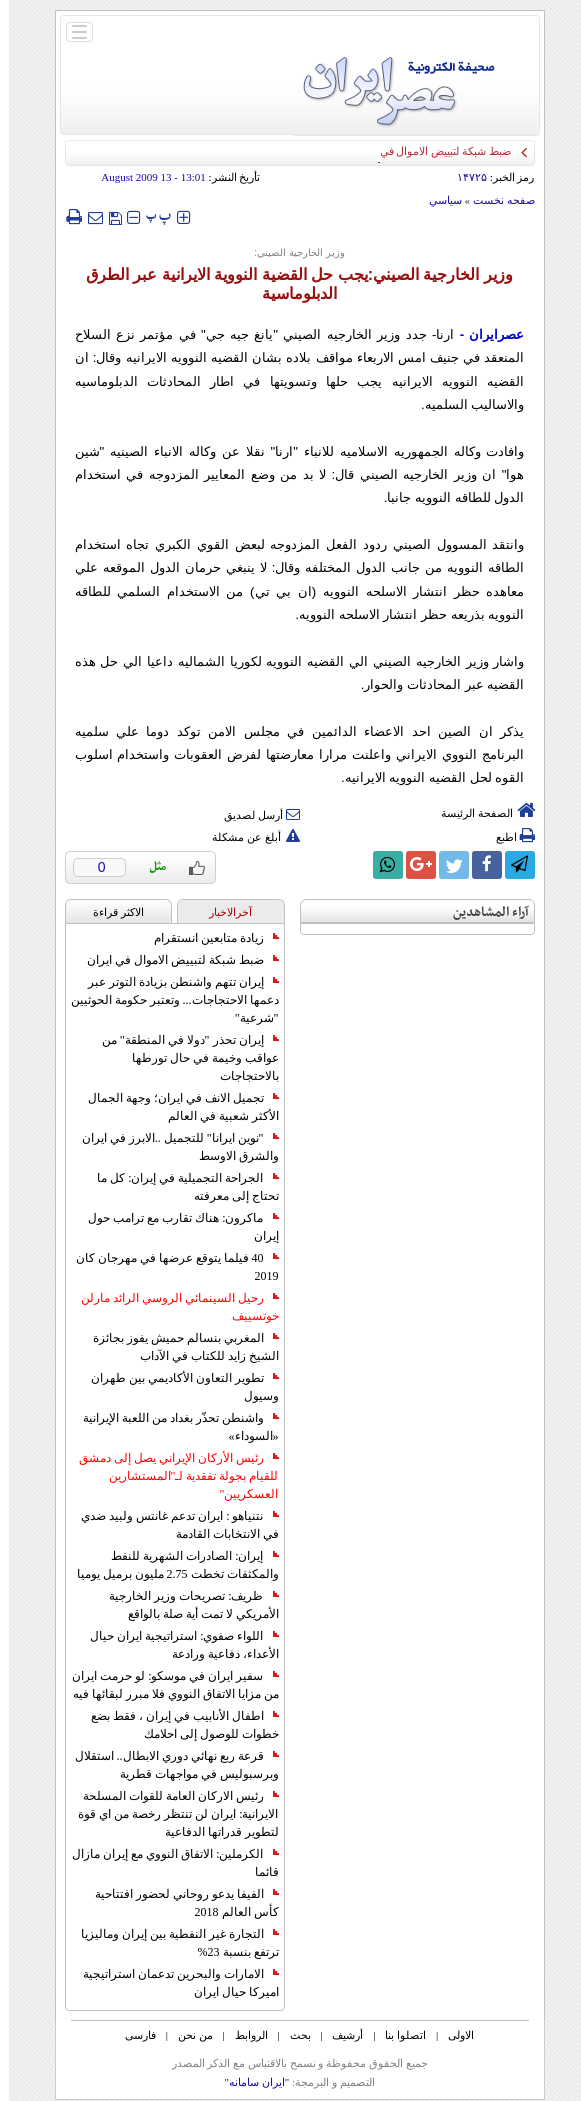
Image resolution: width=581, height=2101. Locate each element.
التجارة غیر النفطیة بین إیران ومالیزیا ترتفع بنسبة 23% (171, 1943)
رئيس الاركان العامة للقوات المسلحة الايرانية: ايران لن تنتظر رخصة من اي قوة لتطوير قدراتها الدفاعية (169, 1814)
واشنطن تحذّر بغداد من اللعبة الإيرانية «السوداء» (172, 1427)
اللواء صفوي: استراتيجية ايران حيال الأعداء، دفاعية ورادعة (175, 1645)
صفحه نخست (495, 200)
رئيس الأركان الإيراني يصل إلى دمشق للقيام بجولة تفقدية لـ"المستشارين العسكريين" (170, 1476)
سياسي (436, 200)
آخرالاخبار (221, 912)
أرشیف (338, 2035)
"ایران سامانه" (247, 2082)
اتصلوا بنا (396, 2035)
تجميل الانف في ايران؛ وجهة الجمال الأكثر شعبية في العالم (174, 1107)
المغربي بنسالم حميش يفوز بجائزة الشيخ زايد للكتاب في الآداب (177, 1347)
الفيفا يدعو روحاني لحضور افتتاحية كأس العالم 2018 (178, 1903)
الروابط (242, 2035)
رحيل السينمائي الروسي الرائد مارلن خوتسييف (171, 1307)
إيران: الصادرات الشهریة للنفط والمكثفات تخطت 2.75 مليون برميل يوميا (169, 1565)
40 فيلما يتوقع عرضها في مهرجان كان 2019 (168, 1267)
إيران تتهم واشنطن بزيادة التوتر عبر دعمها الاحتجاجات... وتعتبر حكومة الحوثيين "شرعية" (166, 1000)
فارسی (131, 2035)
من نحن (186, 2035)
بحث (291, 2035)
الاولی (452, 2035)
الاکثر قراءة (109, 912)
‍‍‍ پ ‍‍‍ (150, 216)
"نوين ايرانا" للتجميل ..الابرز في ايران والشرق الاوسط (171, 1147)
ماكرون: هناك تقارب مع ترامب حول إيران (174, 1227)
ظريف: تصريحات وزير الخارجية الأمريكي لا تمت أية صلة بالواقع (184, 1605)
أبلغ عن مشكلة (247, 837)
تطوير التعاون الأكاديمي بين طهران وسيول (176, 1387)
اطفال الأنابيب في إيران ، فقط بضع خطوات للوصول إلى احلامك (176, 1725)
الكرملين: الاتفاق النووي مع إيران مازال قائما (166, 1863)
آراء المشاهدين (482, 912)
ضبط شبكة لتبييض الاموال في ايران (174, 960)
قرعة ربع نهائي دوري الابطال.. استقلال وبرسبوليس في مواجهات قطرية (168, 1765)
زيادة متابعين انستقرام (207, 938)
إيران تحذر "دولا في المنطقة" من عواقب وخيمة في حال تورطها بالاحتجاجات (181, 1058)
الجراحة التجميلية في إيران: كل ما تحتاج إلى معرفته (178, 1187)
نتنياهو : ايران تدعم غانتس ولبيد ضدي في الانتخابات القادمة (170, 1525)
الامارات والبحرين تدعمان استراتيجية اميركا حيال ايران (172, 1983)
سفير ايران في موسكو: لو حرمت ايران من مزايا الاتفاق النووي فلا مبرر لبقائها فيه (166, 1685)
